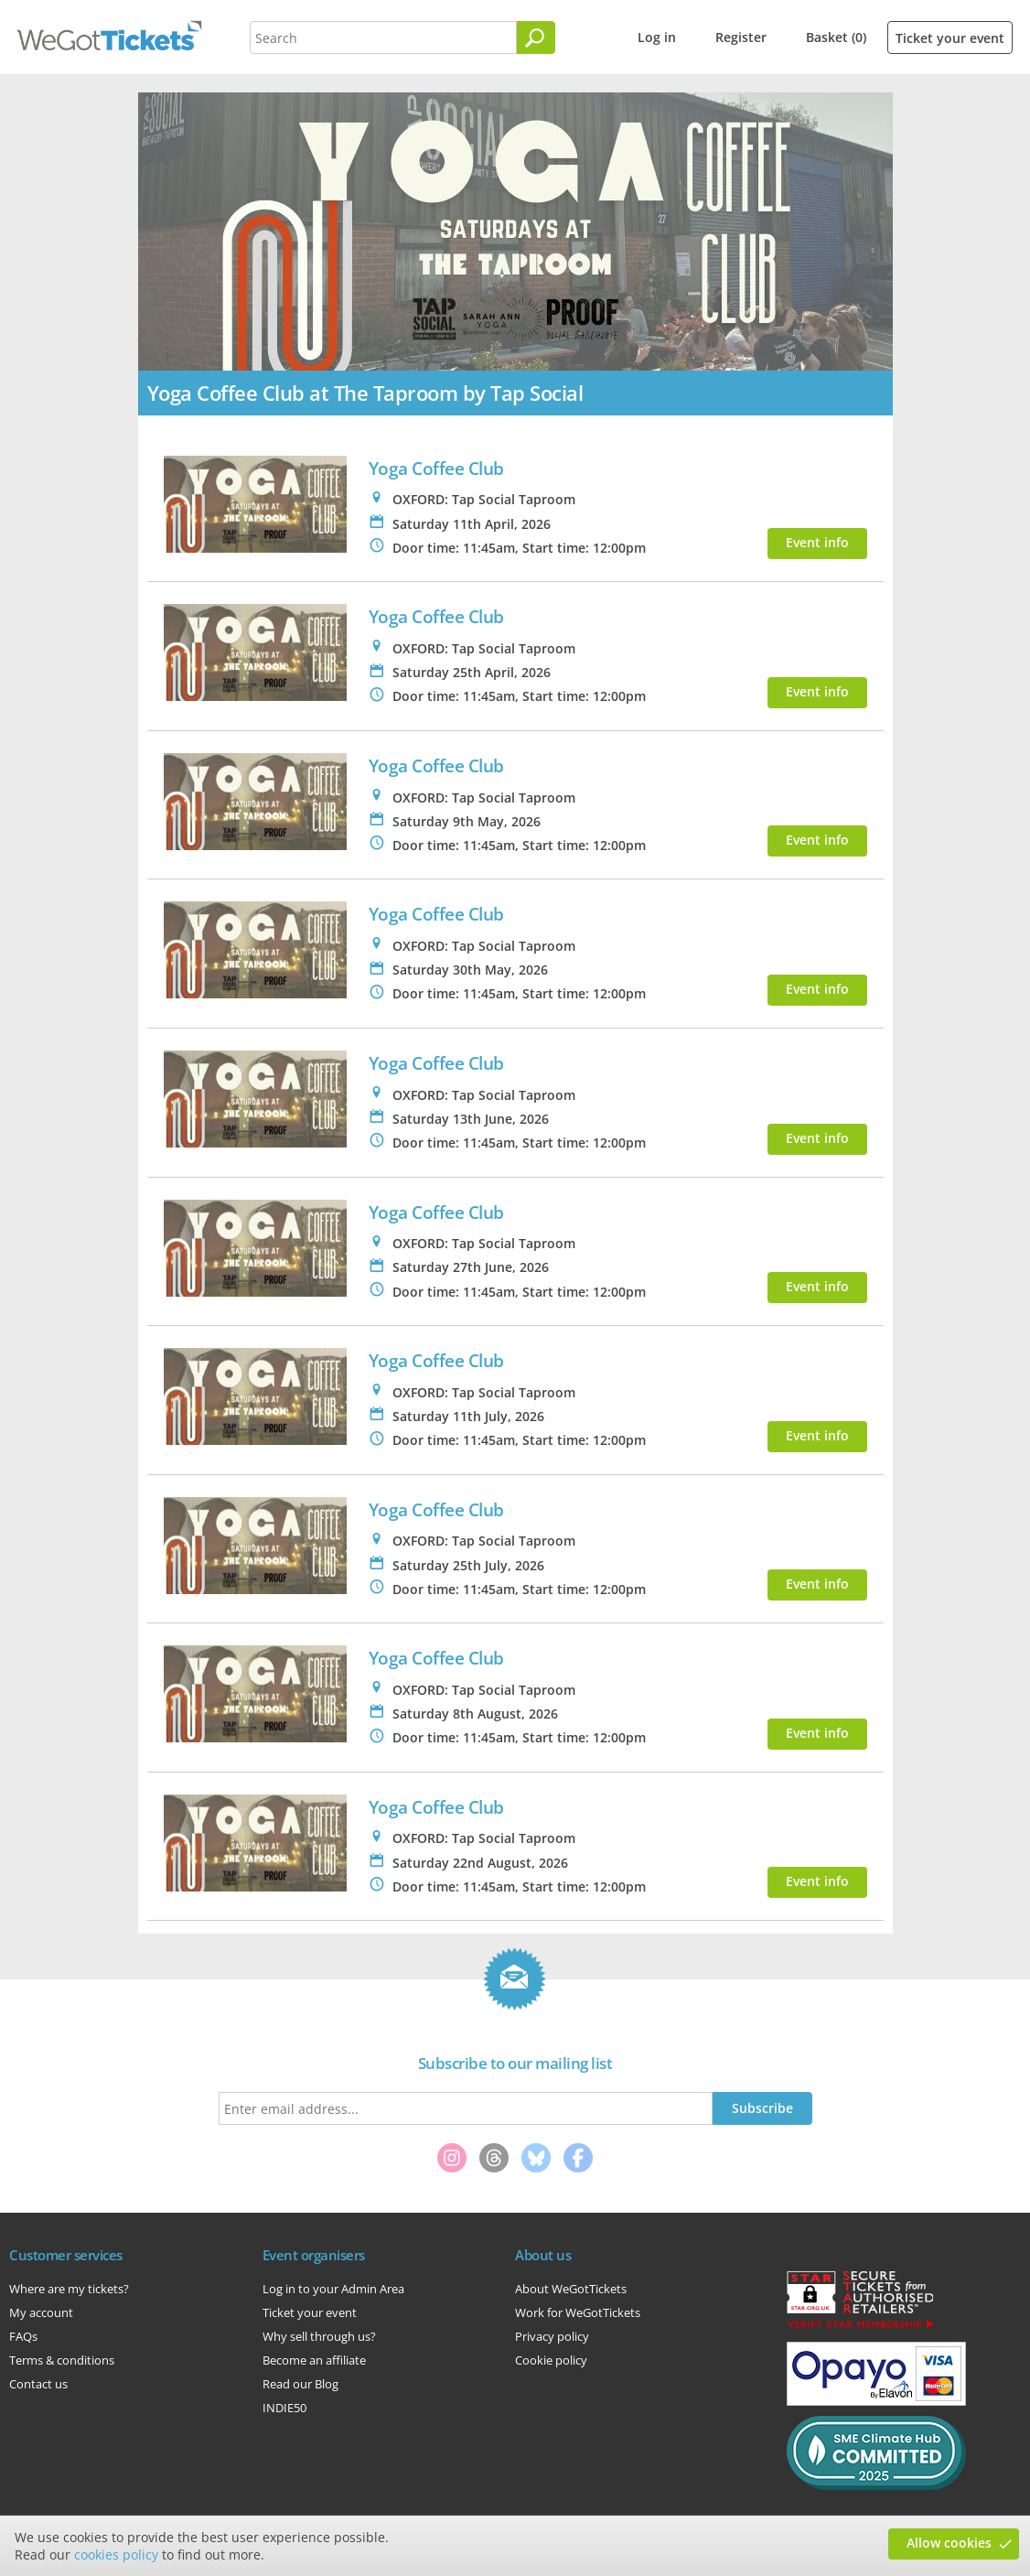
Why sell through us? (319, 2336)
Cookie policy (551, 2360)
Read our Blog (300, 2384)
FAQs (23, 2336)
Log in (657, 37)
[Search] (536, 37)
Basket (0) (836, 37)
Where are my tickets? (69, 2288)
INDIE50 (284, 2407)
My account (41, 2312)
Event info (817, 542)
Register (741, 37)
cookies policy (116, 2554)
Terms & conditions (61, 2360)
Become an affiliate (314, 2360)
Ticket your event (950, 38)
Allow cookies (949, 2542)
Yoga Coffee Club (436, 468)
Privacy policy (552, 2336)
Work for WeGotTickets (577, 2312)
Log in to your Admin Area (333, 2288)
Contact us (38, 2384)
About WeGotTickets (571, 2288)
